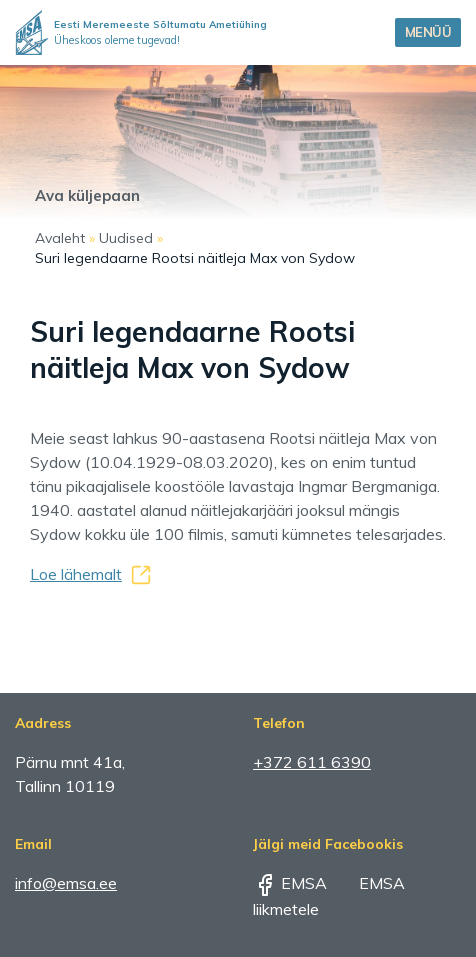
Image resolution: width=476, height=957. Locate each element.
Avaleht (60, 238)
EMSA (290, 883)
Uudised (126, 238)
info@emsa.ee (66, 883)
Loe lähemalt (76, 574)
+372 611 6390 (312, 762)
